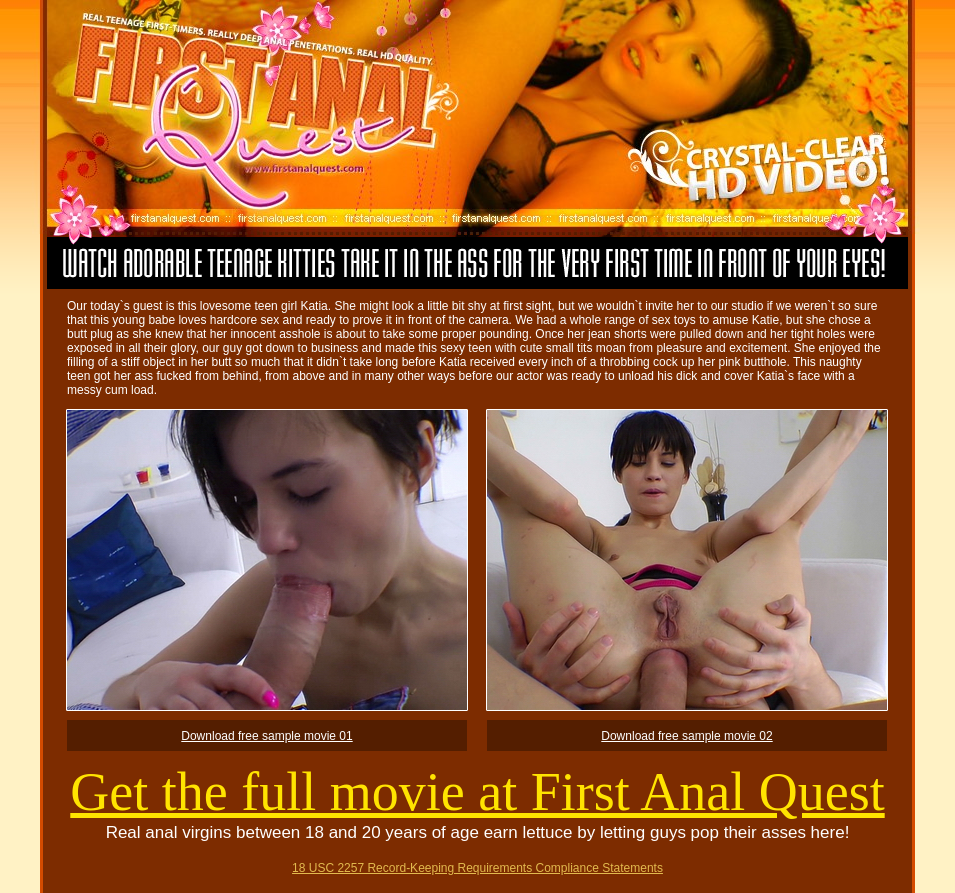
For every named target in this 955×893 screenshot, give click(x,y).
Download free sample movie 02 (686, 736)
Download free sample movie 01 (266, 736)
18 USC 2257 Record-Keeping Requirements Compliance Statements (477, 868)
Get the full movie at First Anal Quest (477, 792)
